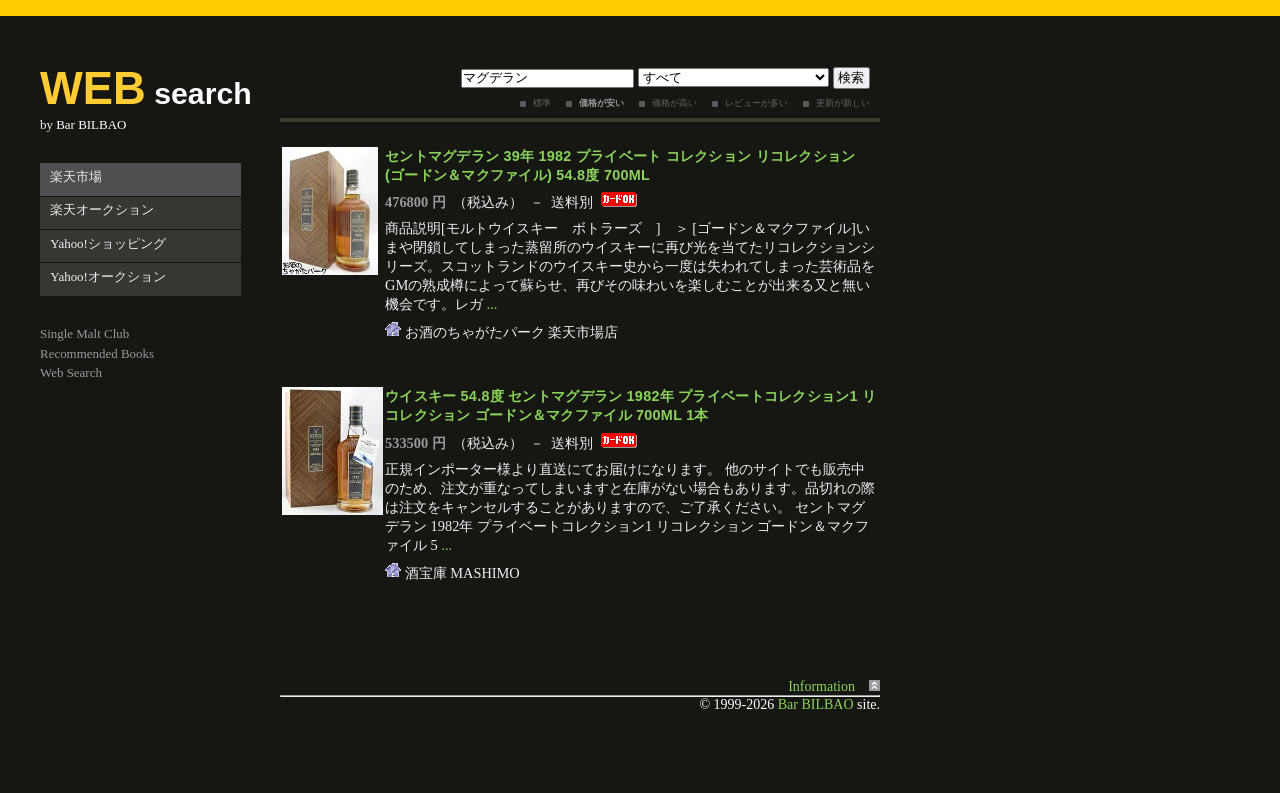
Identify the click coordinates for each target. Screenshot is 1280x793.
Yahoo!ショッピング (108, 243)
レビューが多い (756, 103)
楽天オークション (102, 209)
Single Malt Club (84, 333)
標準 (542, 103)
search (146, 93)
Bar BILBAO (91, 124)
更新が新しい (843, 103)
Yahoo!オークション (108, 276)
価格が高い (674, 103)
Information (821, 686)
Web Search (71, 372)
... (492, 304)
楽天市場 (76, 176)
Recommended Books (97, 353)
